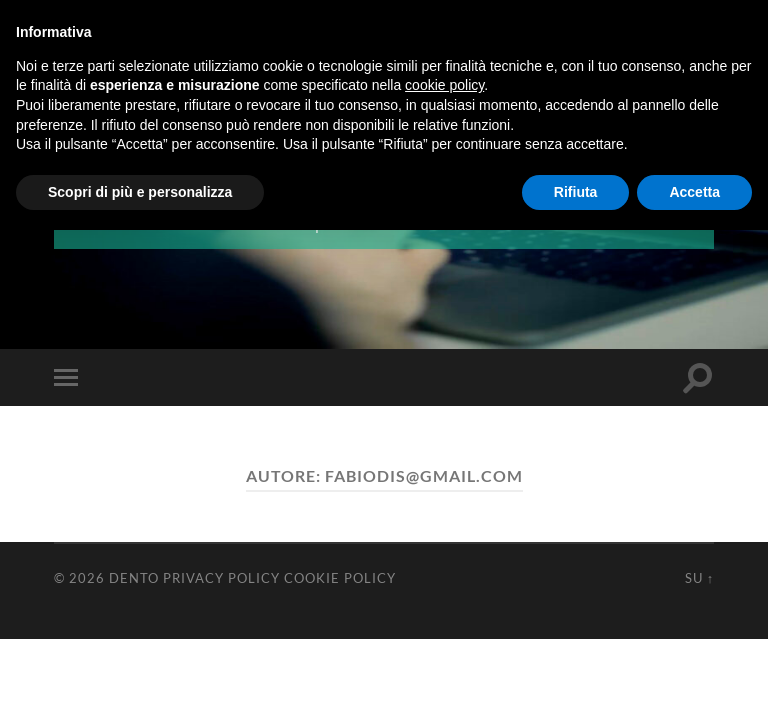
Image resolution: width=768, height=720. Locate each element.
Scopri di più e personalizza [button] (140, 192)
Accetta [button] (694, 192)
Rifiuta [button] (576, 192)
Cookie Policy (340, 577)
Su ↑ (699, 577)
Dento (134, 577)
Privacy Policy (221, 577)
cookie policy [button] (444, 85)
